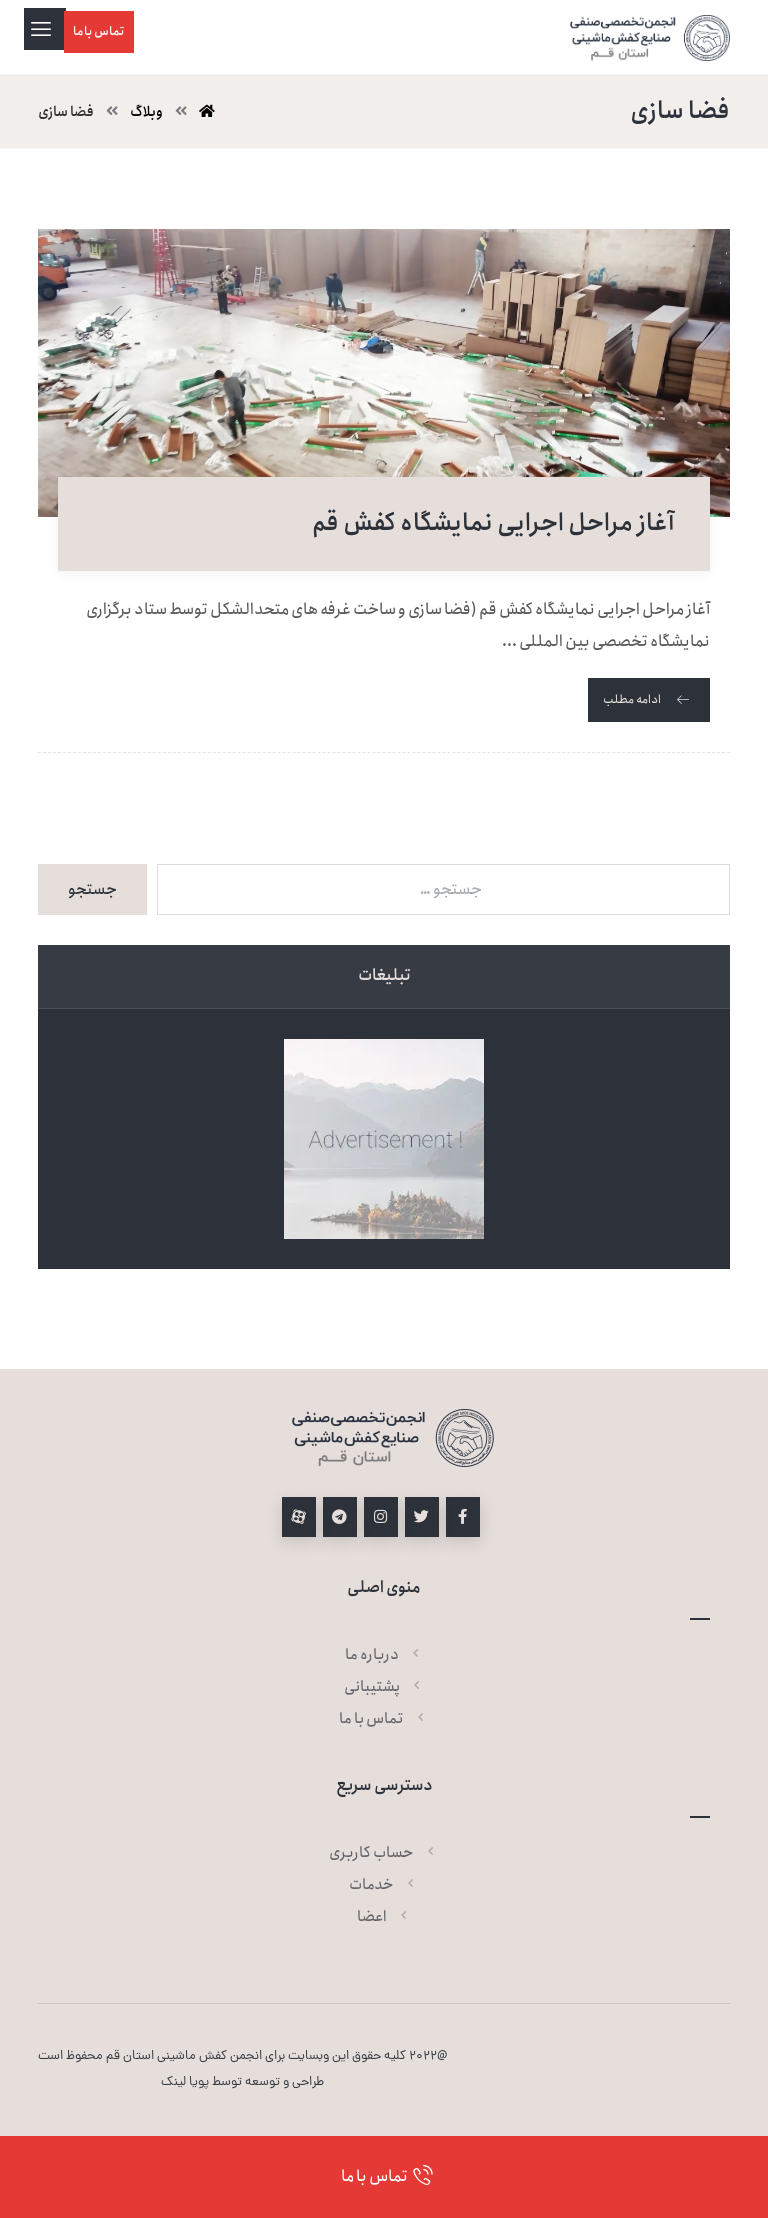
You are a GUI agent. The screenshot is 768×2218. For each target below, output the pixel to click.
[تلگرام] (340, 1517)
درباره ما (384, 1655)
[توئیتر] (422, 1517)
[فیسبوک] (463, 1517)
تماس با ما (384, 1719)
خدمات (384, 1885)
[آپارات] (299, 1517)
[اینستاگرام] (381, 1517)
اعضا (384, 1917)
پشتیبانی (384, 1687)
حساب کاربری (384, 1853)
